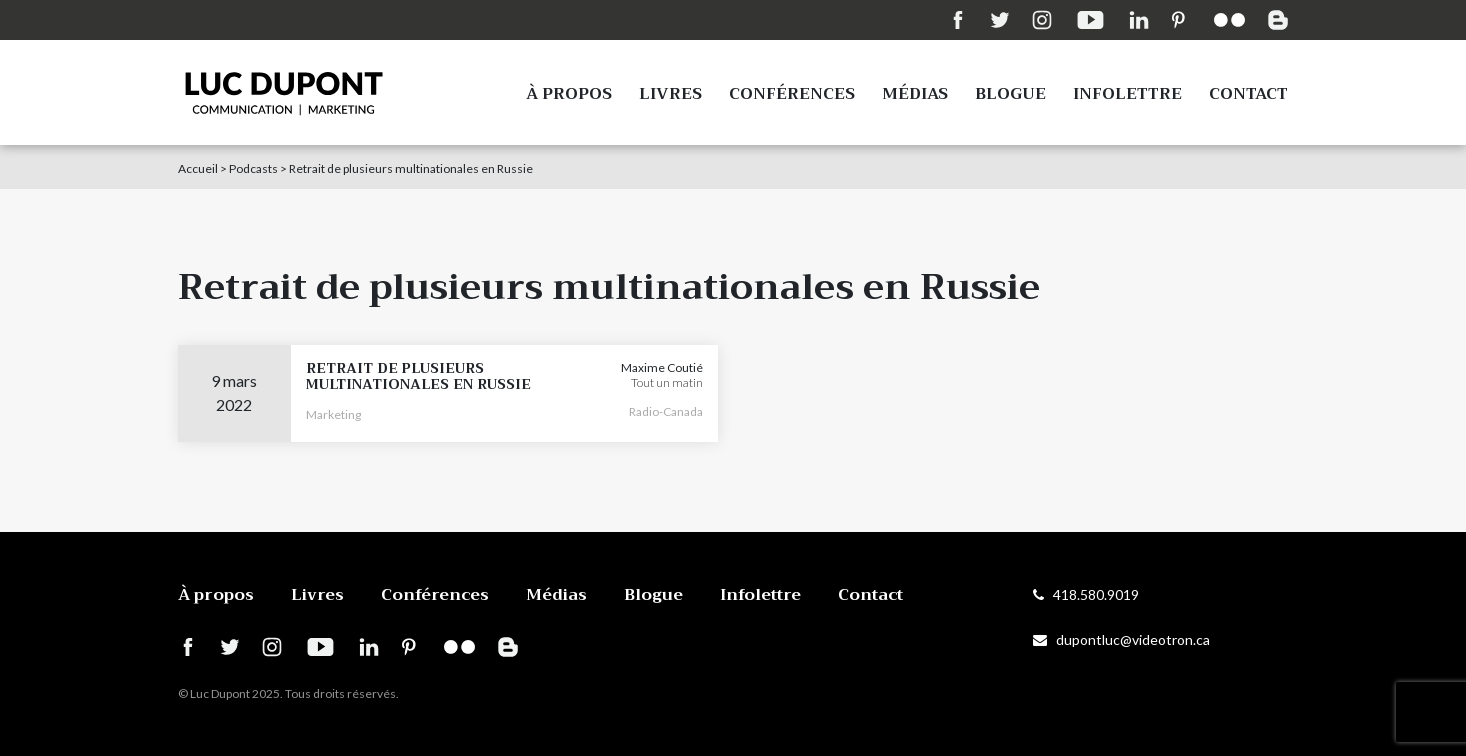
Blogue (1010, 94)
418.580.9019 (1086, 594)
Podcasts (253, 168)
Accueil (198, 168)
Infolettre (1127, 94)
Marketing (333, 414)
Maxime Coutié (662, 367)
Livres (670, 94)
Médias (915, 94)
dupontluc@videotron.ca (1121, 639)
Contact (1248, 94)
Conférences (792, 94)
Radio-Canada (666, 411)
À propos (569, 94)
